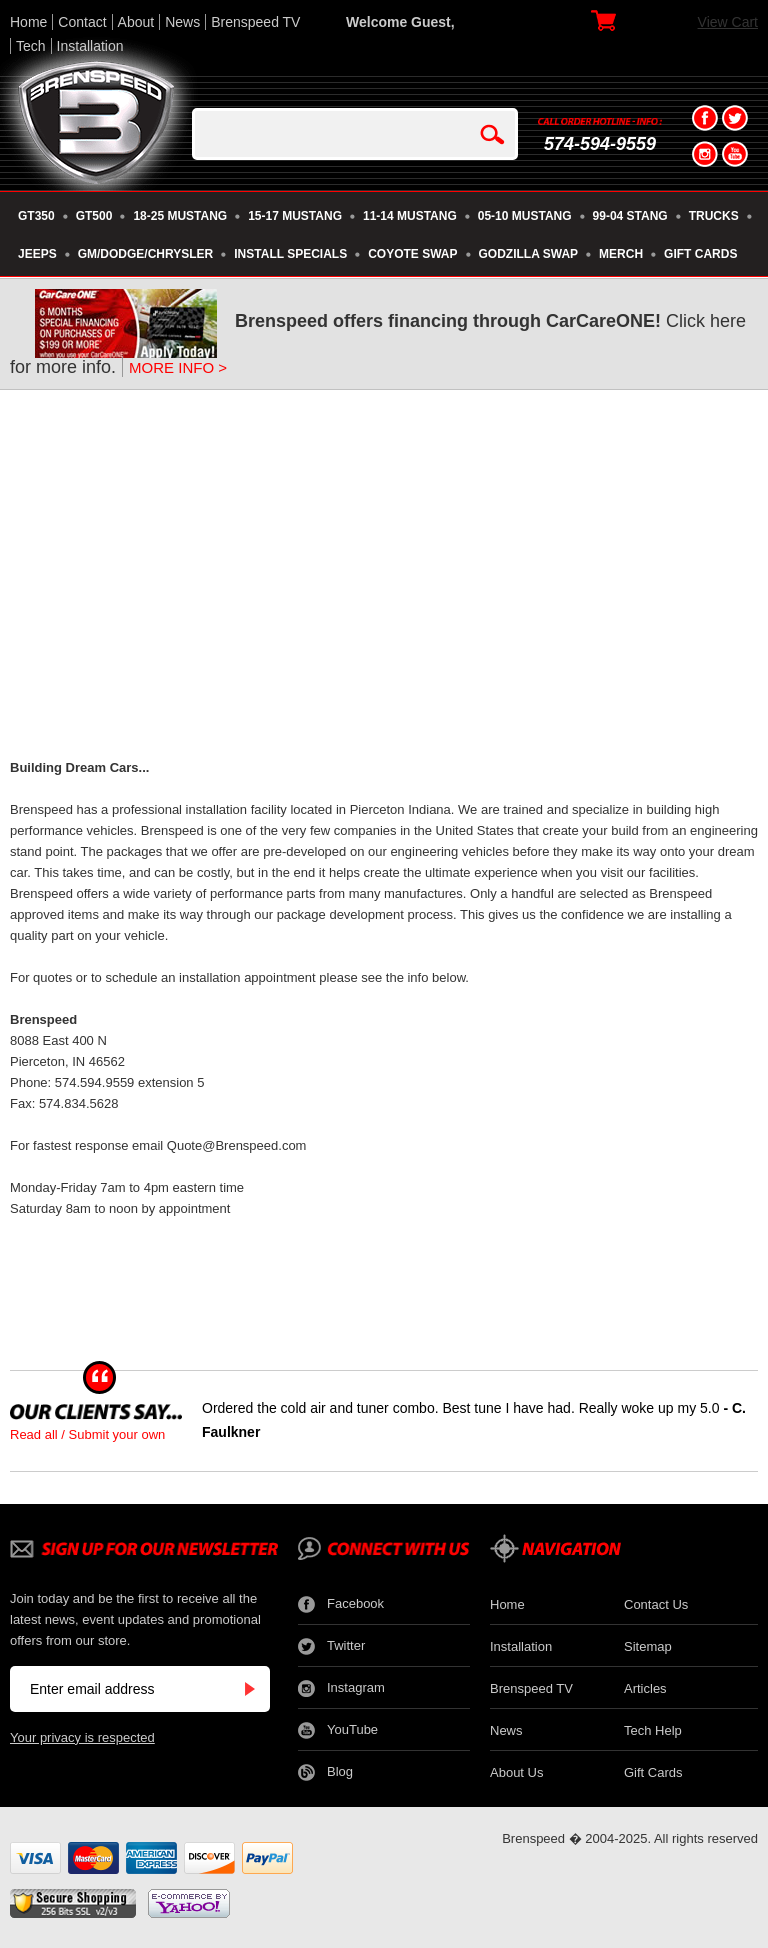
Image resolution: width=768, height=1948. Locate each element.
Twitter (331, 1646)
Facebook (341, 1604)
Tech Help (653, 1730)
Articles (645, 1688)
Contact (82, 22)
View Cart (728, 22)
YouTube (338, 1730)
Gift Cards (653, 1772)
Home (28, 22)
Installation (90, 46)
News (182, 22)
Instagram (341, 1688)
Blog (325, 1772)
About (136, 22)
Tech (31, 46)
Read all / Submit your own (87, 1434)
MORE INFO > (178, 367)
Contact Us (656, 1604)
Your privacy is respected (82, 1737)
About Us (516, 1772)
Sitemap (648, 1646)
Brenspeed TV (255, 22)
